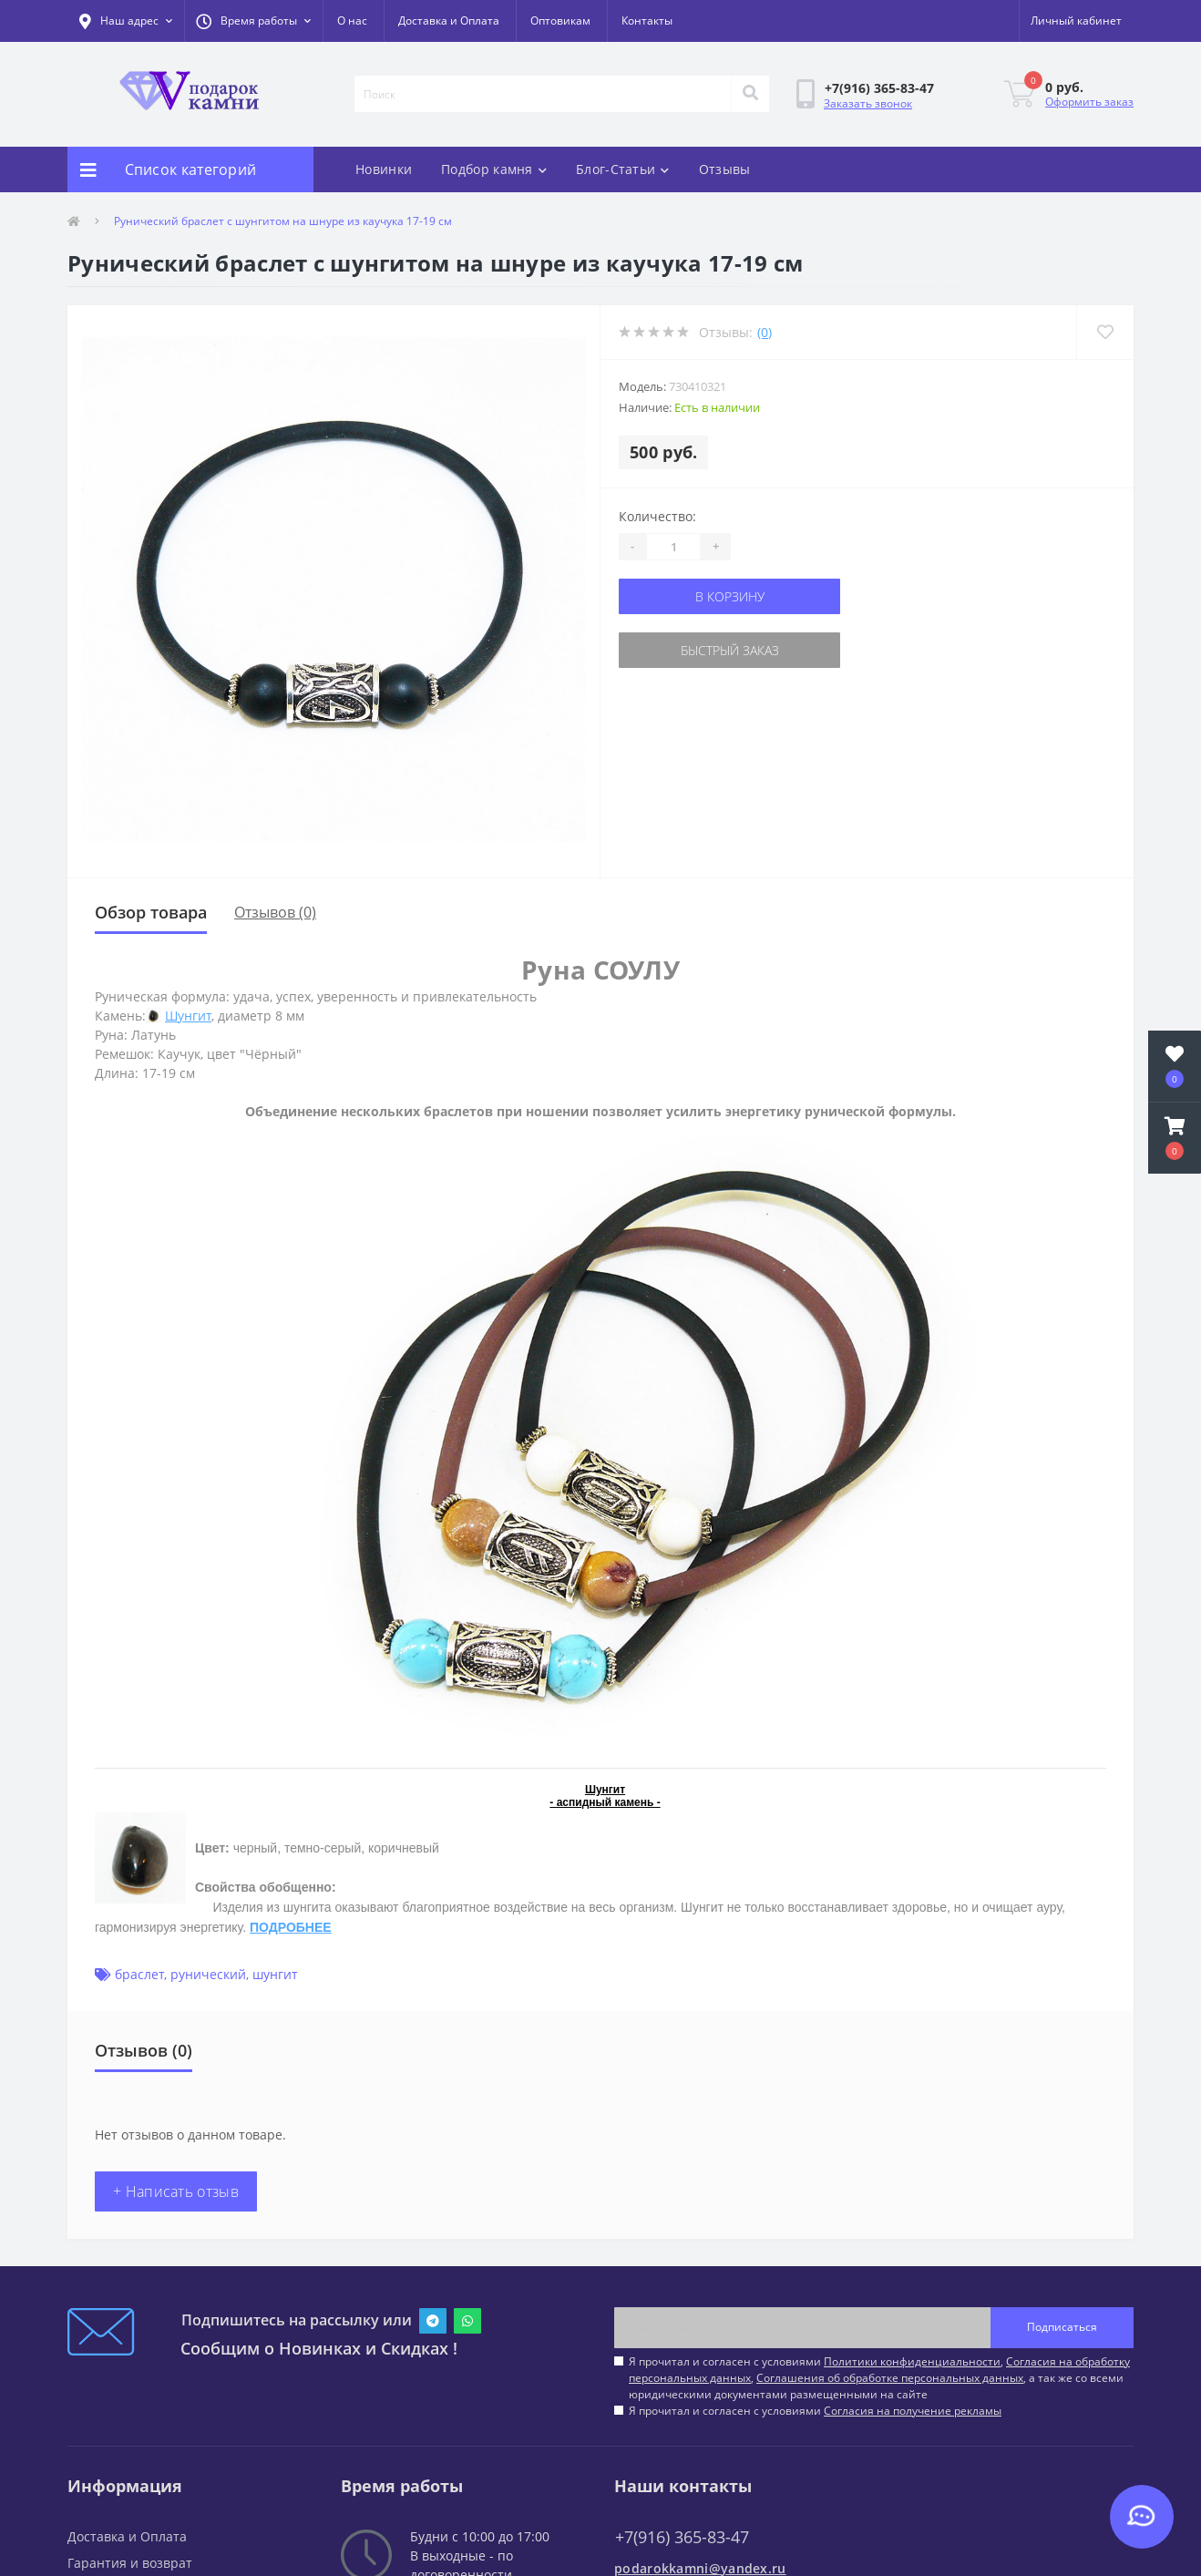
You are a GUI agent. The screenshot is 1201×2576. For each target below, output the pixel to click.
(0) (764, 332)
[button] (253, 21)
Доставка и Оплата (448, 20)
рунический (208, 1974)
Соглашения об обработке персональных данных (889, 2378)
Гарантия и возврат (129, 2562)
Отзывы (725, 169)
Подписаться (1062, 2327)
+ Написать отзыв (176, 2191)
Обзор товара (151, 912)
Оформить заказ (1089, 101)
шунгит (275, 1974)
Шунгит (188, 1015)
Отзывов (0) (275, 912)
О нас (352, 20)
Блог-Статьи (623, 169)
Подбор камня (494, 169)
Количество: (657, 516)
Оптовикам (560, 20)
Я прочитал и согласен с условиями (815, 2410)
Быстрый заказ (730, 650)
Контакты (646, 20)
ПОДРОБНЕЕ (291, 1927)
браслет (139, 1974)
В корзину (730, 596)
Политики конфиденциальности (912, 2361)
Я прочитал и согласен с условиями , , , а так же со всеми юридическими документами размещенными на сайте (879, 2378)
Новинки (383, 169)
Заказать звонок (868, 103)
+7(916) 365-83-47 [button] (682, 2537)
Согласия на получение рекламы (912, 2410)
